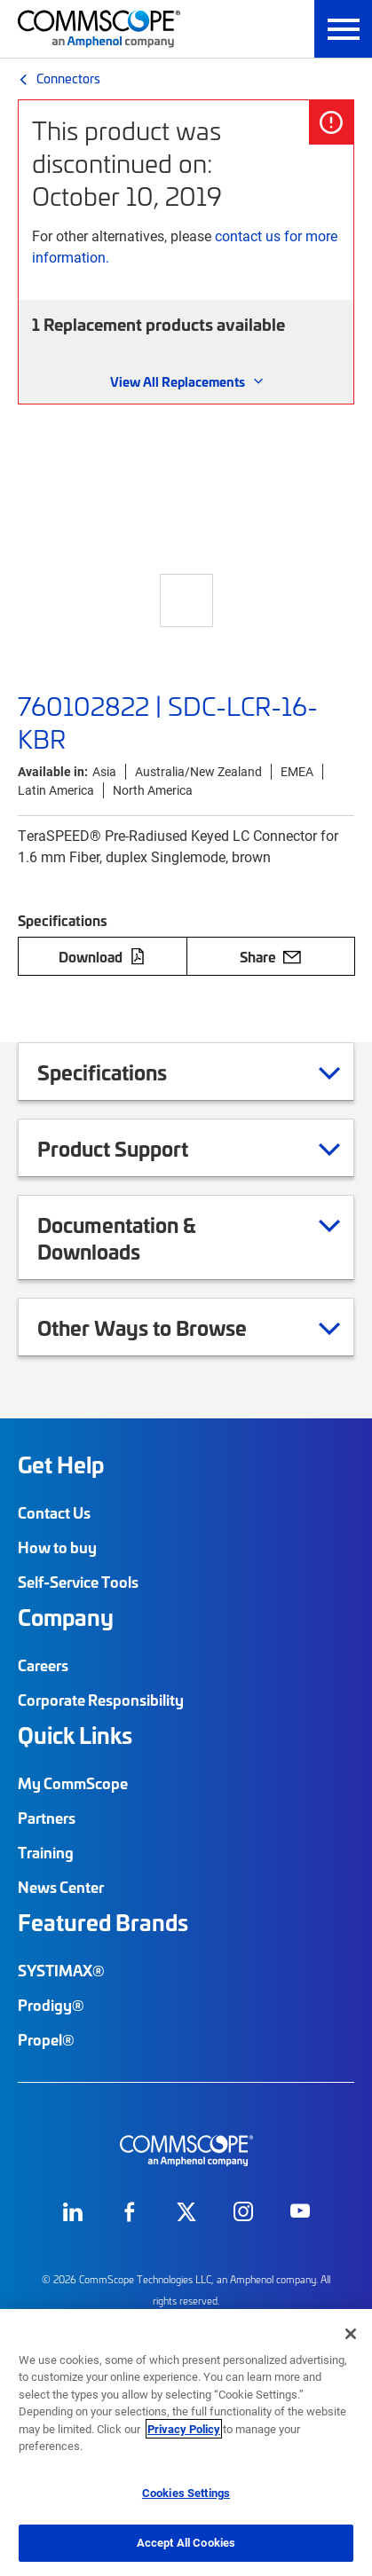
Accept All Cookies (186, 2542)
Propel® (46, 2039)
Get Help (61, 1464)
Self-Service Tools (78, 1581)
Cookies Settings (186, 2493)
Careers (43, 1665)
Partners (46, 1817)
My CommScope (73, 1783)
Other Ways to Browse (164, 1327)
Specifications (124, 1071)
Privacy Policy (183, 2429)
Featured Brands (103, 1922)
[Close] (350, 2333)
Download (102, 956)
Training (46, 1852)
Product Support (135, 1148)
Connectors (68, 78)
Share (270, 956)
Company (66, 1617)
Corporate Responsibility (101, 1699)
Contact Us (54, 1512)
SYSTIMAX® (61, 1970)
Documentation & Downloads (188, 1237)
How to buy (57, 1547)
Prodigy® (51, 2005)
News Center (61, 1887)
